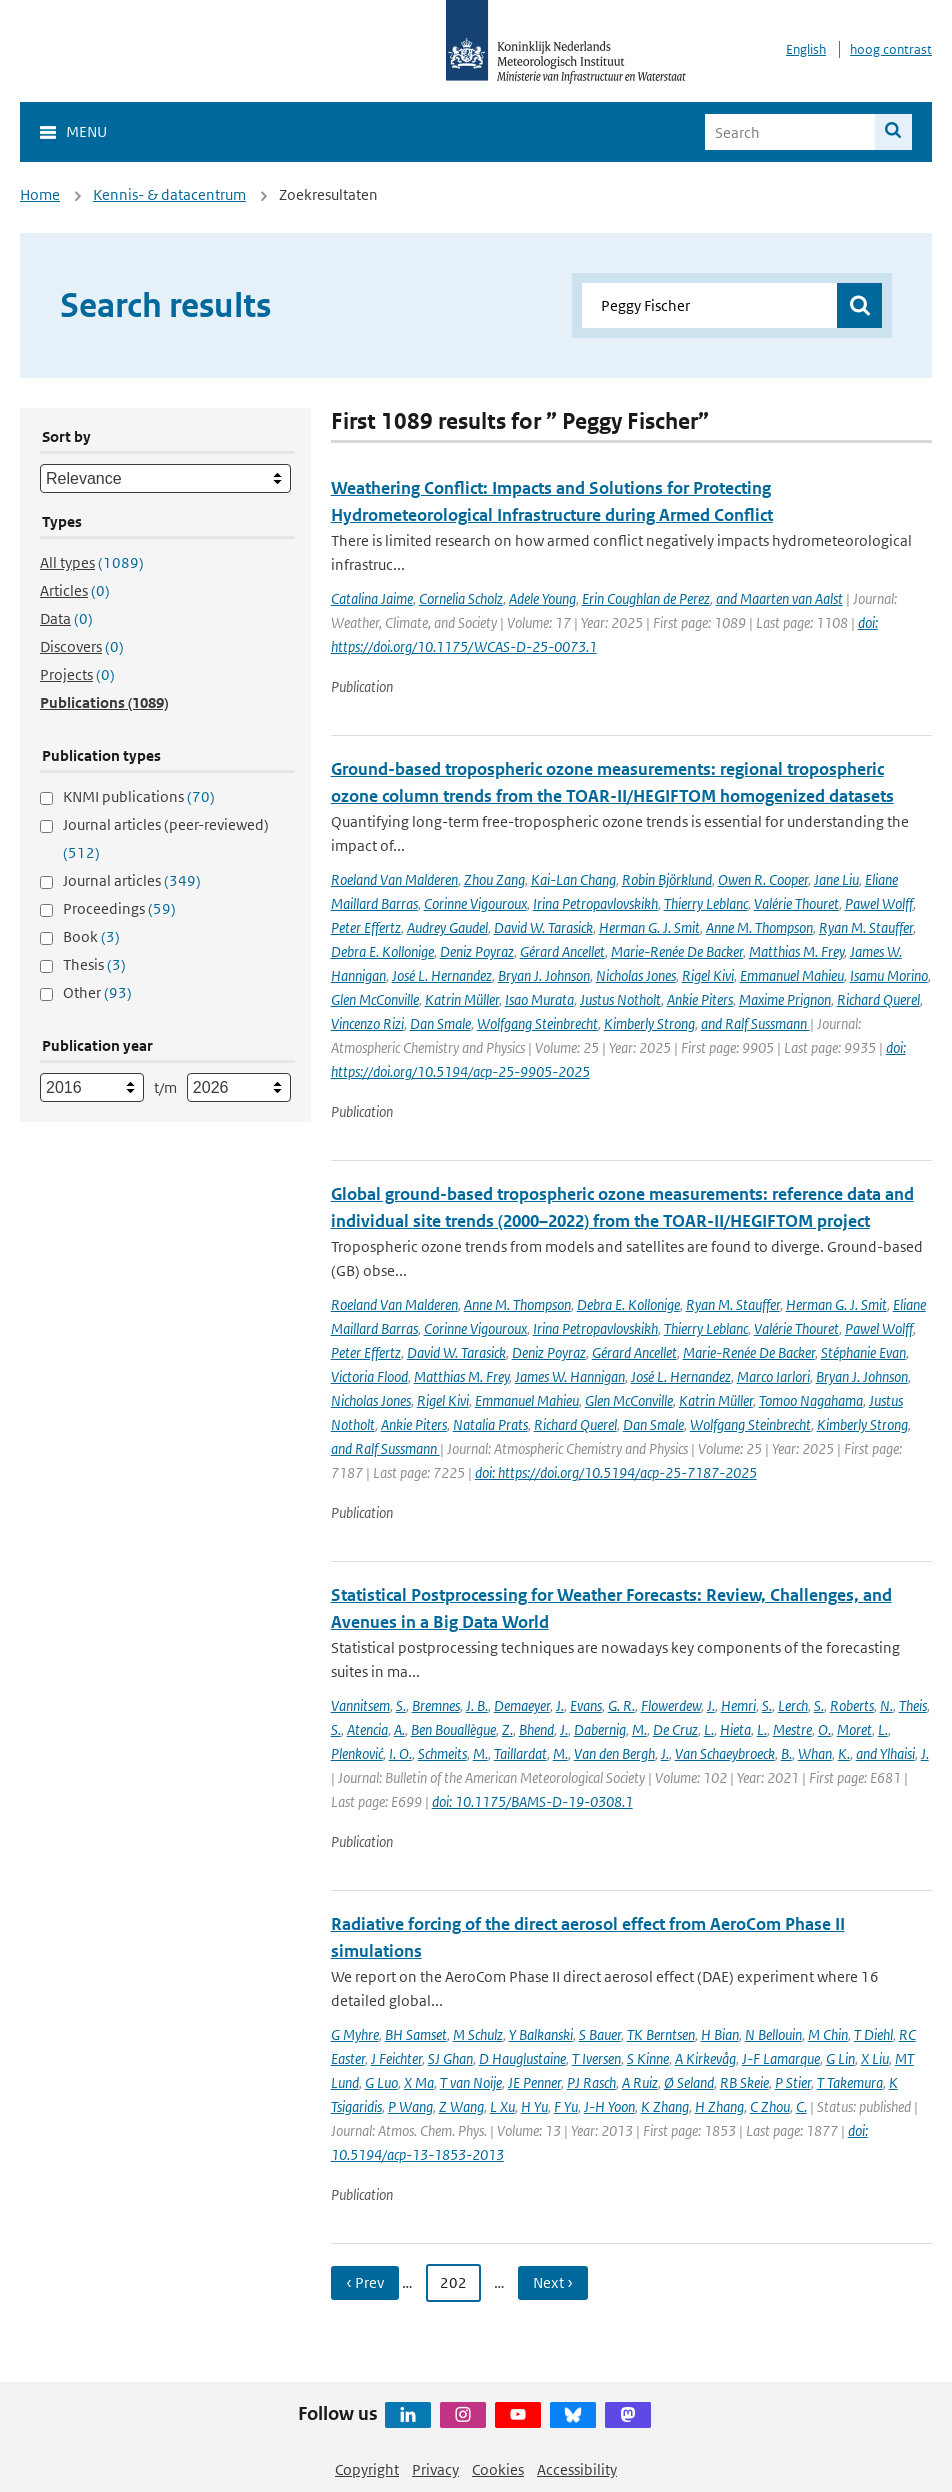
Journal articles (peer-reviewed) (166, 838)
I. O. (400, 1753)
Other (97, 992)
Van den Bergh (614, 1753)
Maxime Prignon (785, 999)
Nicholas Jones (636, 975)
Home (40, 194)
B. (786, 1753)
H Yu (534, 2106)
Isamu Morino (889, 975)
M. (639, 1729)
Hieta (735, 1729)
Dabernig (600, 1729)
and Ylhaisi (885, 1753)
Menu (86, 131)
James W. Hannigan (570, 1376)
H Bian (720, 2034)
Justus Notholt (620, 999)
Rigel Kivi (708, 975)
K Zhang (665, 2106)
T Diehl (873, 2034)
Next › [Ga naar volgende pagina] (553, 2282)
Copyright (367, 2469)
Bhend (536, 1729)
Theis (913, 1705)
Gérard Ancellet (562, 951)
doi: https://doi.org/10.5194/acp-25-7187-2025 (616, 1472)
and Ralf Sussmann (755, 1023)
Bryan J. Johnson (544, 975)
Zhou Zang (494, 879)
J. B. (477, 1705)
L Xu (502, 2106)
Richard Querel (878, 999)
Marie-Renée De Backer (677, 951)
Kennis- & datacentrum (169, 194)
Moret (854, 1729)
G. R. (621, 1705)
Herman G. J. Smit (649, 927)
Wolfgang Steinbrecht (537, 1023)
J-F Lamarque (781, 2058)
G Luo (381, 2082)
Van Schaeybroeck (725, 1753)
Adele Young (542, 598)
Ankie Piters (700, 999)
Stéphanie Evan (863, 1352)
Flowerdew (671, 1705)
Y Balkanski (541, 2034)
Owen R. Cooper (763, 879)
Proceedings (119, 908)
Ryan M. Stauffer (866, 927)
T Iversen (596, 2058)
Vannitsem (360, 1705)
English (806, 49)
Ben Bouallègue (453, 1729)
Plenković (357, 1753)
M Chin (828, 2034)
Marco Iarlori (773, 1376)
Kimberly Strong (649, 1023)
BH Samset (416, 2034)
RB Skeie (744, 2082)
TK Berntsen (661, 2034)
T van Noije (471, 2082)
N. (886, 1705)
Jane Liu (836, 879)
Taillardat (520, 1753)
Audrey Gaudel (447, 927)
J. (560, 1705)
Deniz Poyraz (477, 951)
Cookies (498, 2469)
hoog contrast (891, 49)
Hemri (738, 1705)
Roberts (852, 1705)
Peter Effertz (366, 927)
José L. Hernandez (442, 975)
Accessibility (577, 2469)
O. (824, 1729)
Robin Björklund (667, 879)
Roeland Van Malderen (394, 879)
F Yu (566, 2106)
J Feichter (396, 2058)
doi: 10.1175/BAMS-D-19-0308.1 (532, 1801)
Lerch (793, 1705)
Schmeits (442, 1753)
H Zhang (719, 2106)
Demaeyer (522, 1705)
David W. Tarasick (543, 927)
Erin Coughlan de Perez (646, 598)
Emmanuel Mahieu (792, 975)
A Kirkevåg (705, 2058)
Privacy (435, 2469)
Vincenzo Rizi (367, 1023)
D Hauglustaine (522, 2058)
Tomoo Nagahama (811, 1400)
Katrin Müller (462, 999)
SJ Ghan (450, 2058)
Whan (815, 1753)
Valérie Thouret (796, 903)
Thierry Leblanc (706, 903)
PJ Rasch (591, 2082)
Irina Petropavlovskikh (595, 903)
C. (801, 2106)
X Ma (419, 2082)
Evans (586, 1705)
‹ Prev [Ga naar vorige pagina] (365, 2282)
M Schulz (478, 2034)
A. (399, 1729)
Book (91, 936)
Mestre (792, 1729)
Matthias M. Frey (796, 951)
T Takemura (850, 2082)
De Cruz (675, 1729)
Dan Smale (440, 1023)
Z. (507, 1729)
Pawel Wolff (879, 903)
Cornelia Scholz (461, 598)
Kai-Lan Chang (573, 879)
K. (844, 1753)
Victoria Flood (369, 1376)
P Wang (410, 2106)
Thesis (94, 964)
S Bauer (600, 2034)
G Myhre (355, 2034)
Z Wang (461, 2106)
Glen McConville (375, 999)
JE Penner (534, 2082)
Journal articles (132, 880)
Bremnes (436, 1705)
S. (401, 1705)
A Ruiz (640, 2082)
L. (709, 1729)
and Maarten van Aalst (779, 598)
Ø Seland (689, 2082)
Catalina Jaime (372, 598)
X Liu (875, 2058)
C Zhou (770, 2106)
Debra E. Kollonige (382, 951)
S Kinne (648, 2058)
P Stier (793, 2082)
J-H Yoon (609, 2106)
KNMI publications (139, 796)
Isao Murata (539, 999)
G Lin (840, 2058)
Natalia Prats (490, 1424)
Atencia (367, 1729)
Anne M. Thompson (759, 927)
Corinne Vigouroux (475, 903)
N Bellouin (773, 2034)
